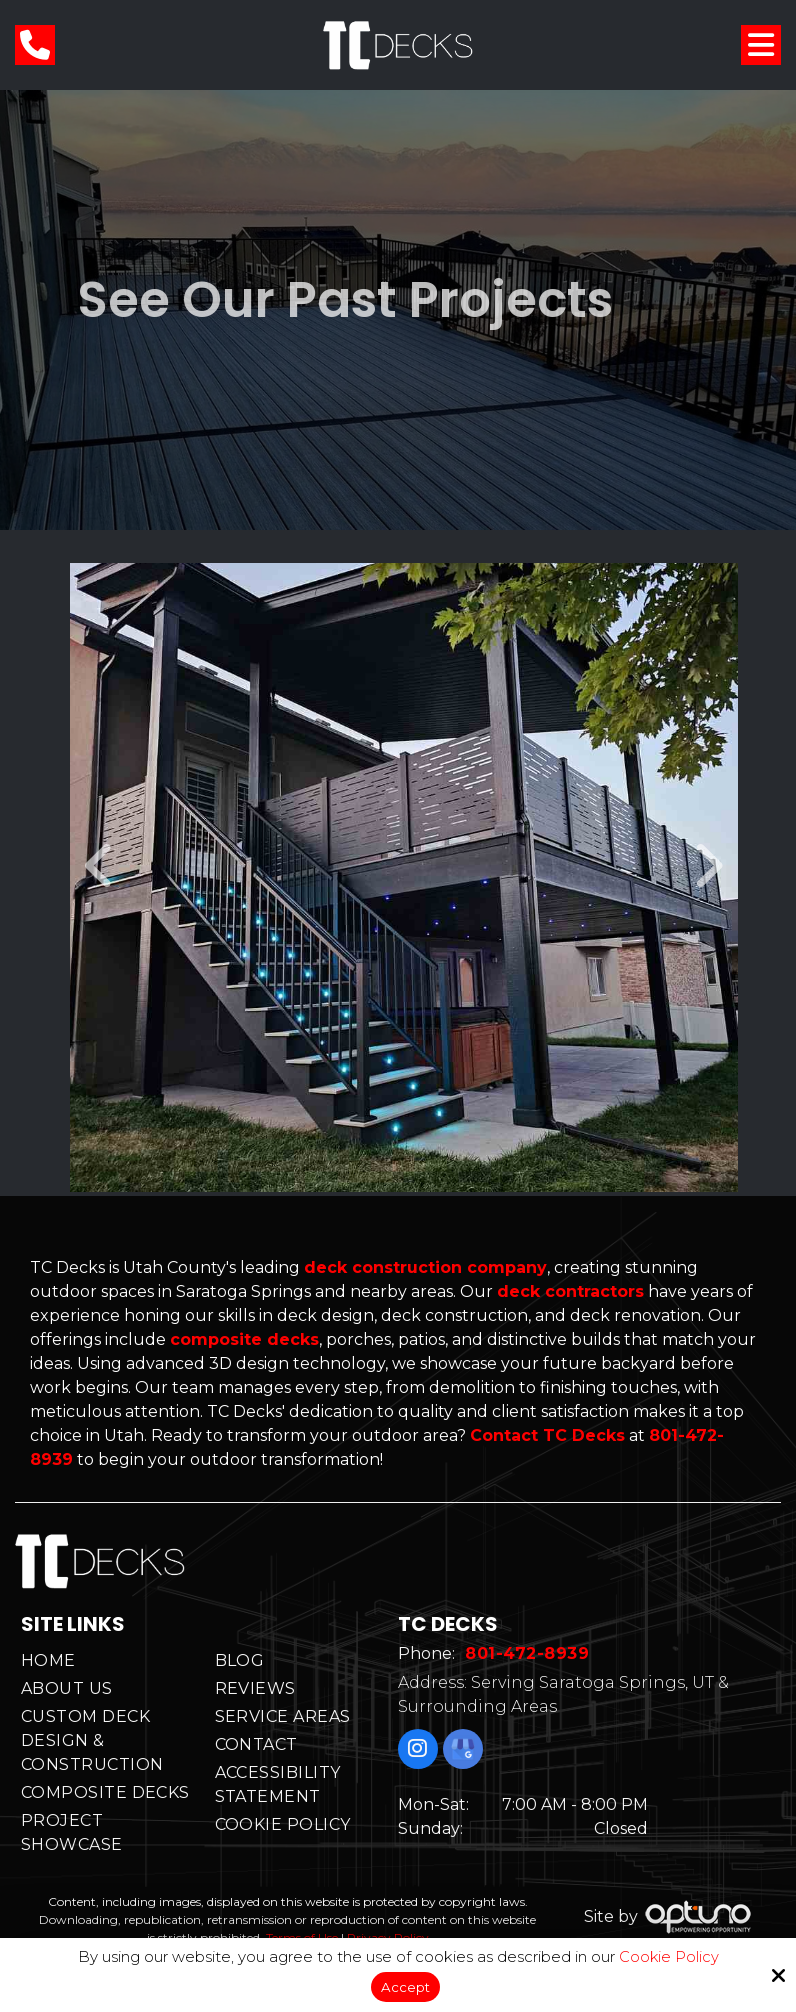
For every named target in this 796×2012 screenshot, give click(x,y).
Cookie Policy (668, 1955)
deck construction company (425, 1267)
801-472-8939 (536, 1660)
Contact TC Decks (547, 1435)
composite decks (244, 1339)
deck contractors (570, 1291)
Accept (406, 1985)
